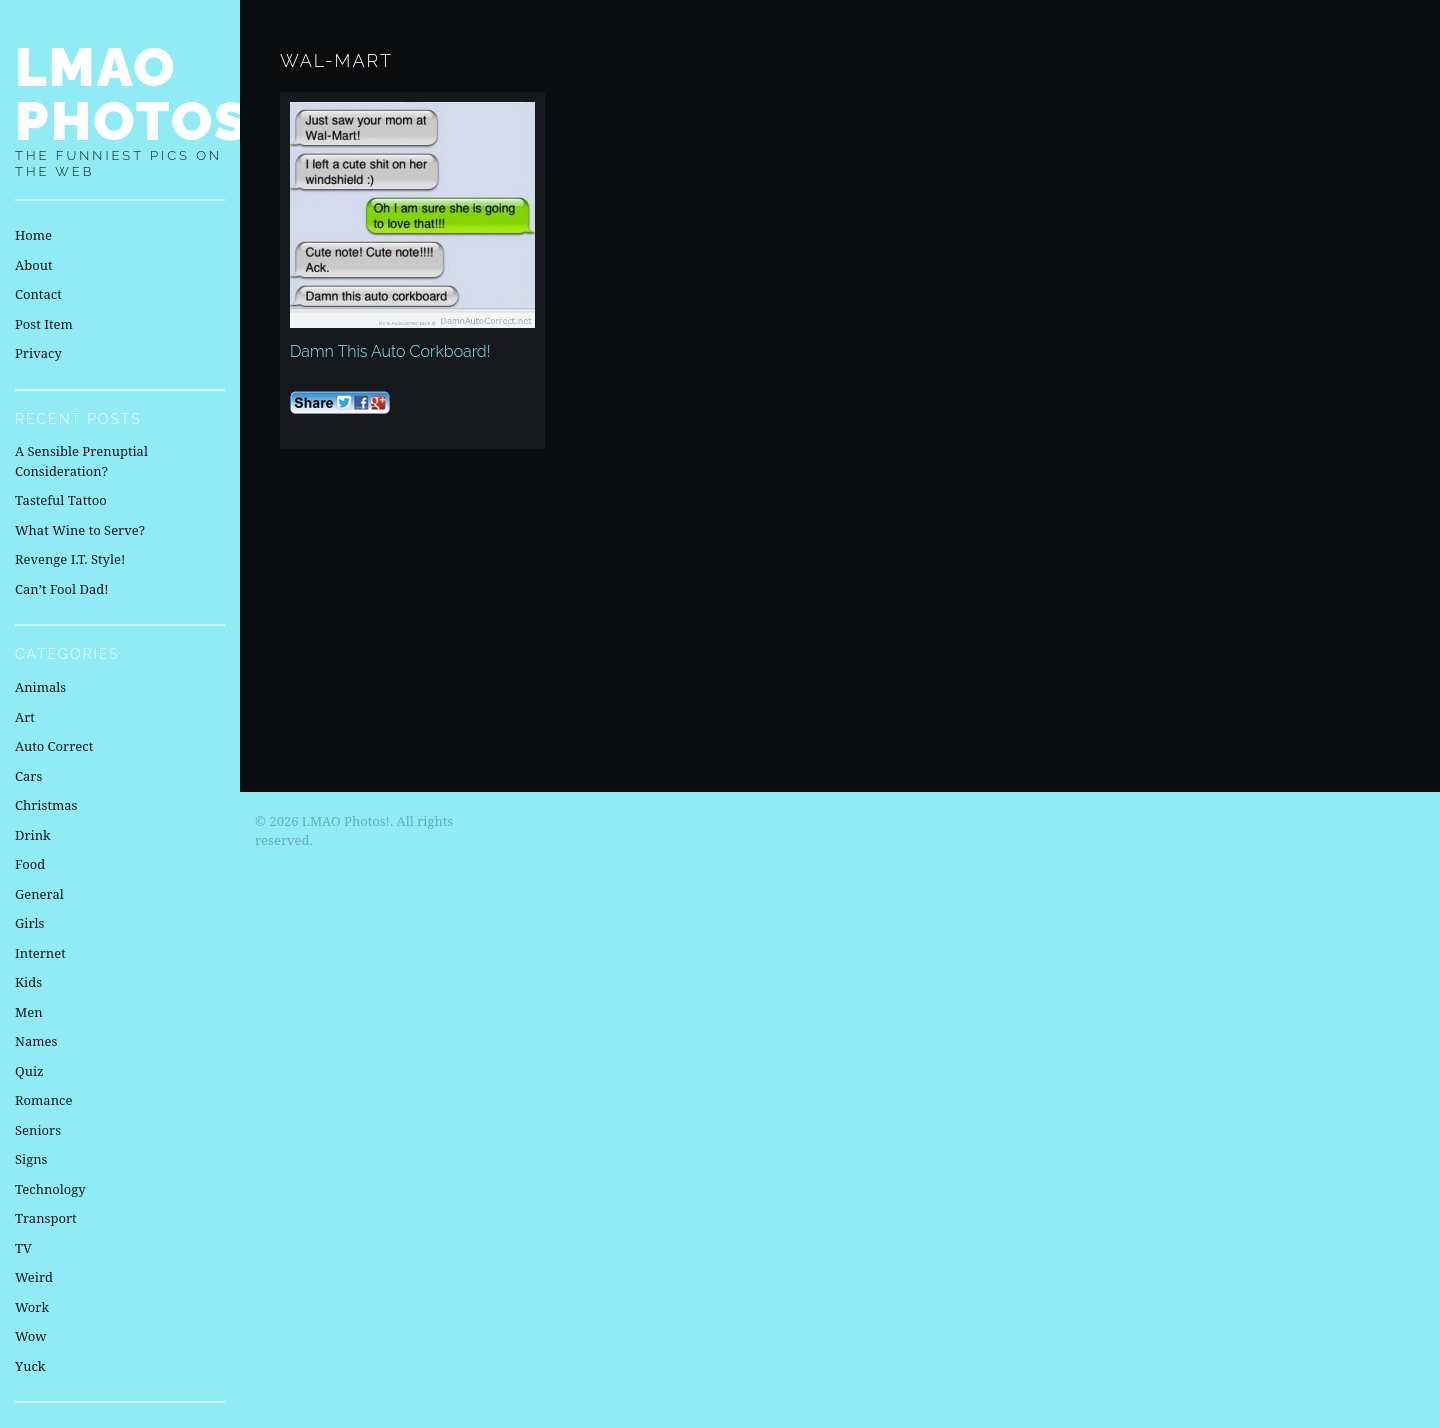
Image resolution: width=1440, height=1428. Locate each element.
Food (30, 864)
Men (29, 1012)
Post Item (44, 324)
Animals (40, 687)
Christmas (46, 805)
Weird (34, 1277)
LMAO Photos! (143, 94)
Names (36, 1041)
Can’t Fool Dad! (62, 589)
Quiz (29, 1071)
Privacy (38, 353)
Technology (50, 1189)
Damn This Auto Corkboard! (390, 351)
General (39, 894)
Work (32, 1307)
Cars (28, 776)
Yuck (30, 1366)
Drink (33, 835)
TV (23, 1248)
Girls (29, 923)
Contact (38, 294)
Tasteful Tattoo (61, 500)
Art (25, 717)
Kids (28, 982)
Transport (46, 1218)
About (33, 265)
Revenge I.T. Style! (70, 559)
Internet (40, 953)
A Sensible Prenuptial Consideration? (81, 461)
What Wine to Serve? (80, 530)
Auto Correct (54, 746)
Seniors (38, 1130)
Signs (31, 1159)
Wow (31, 1336)
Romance (43, 1100)
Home (33, 235)
